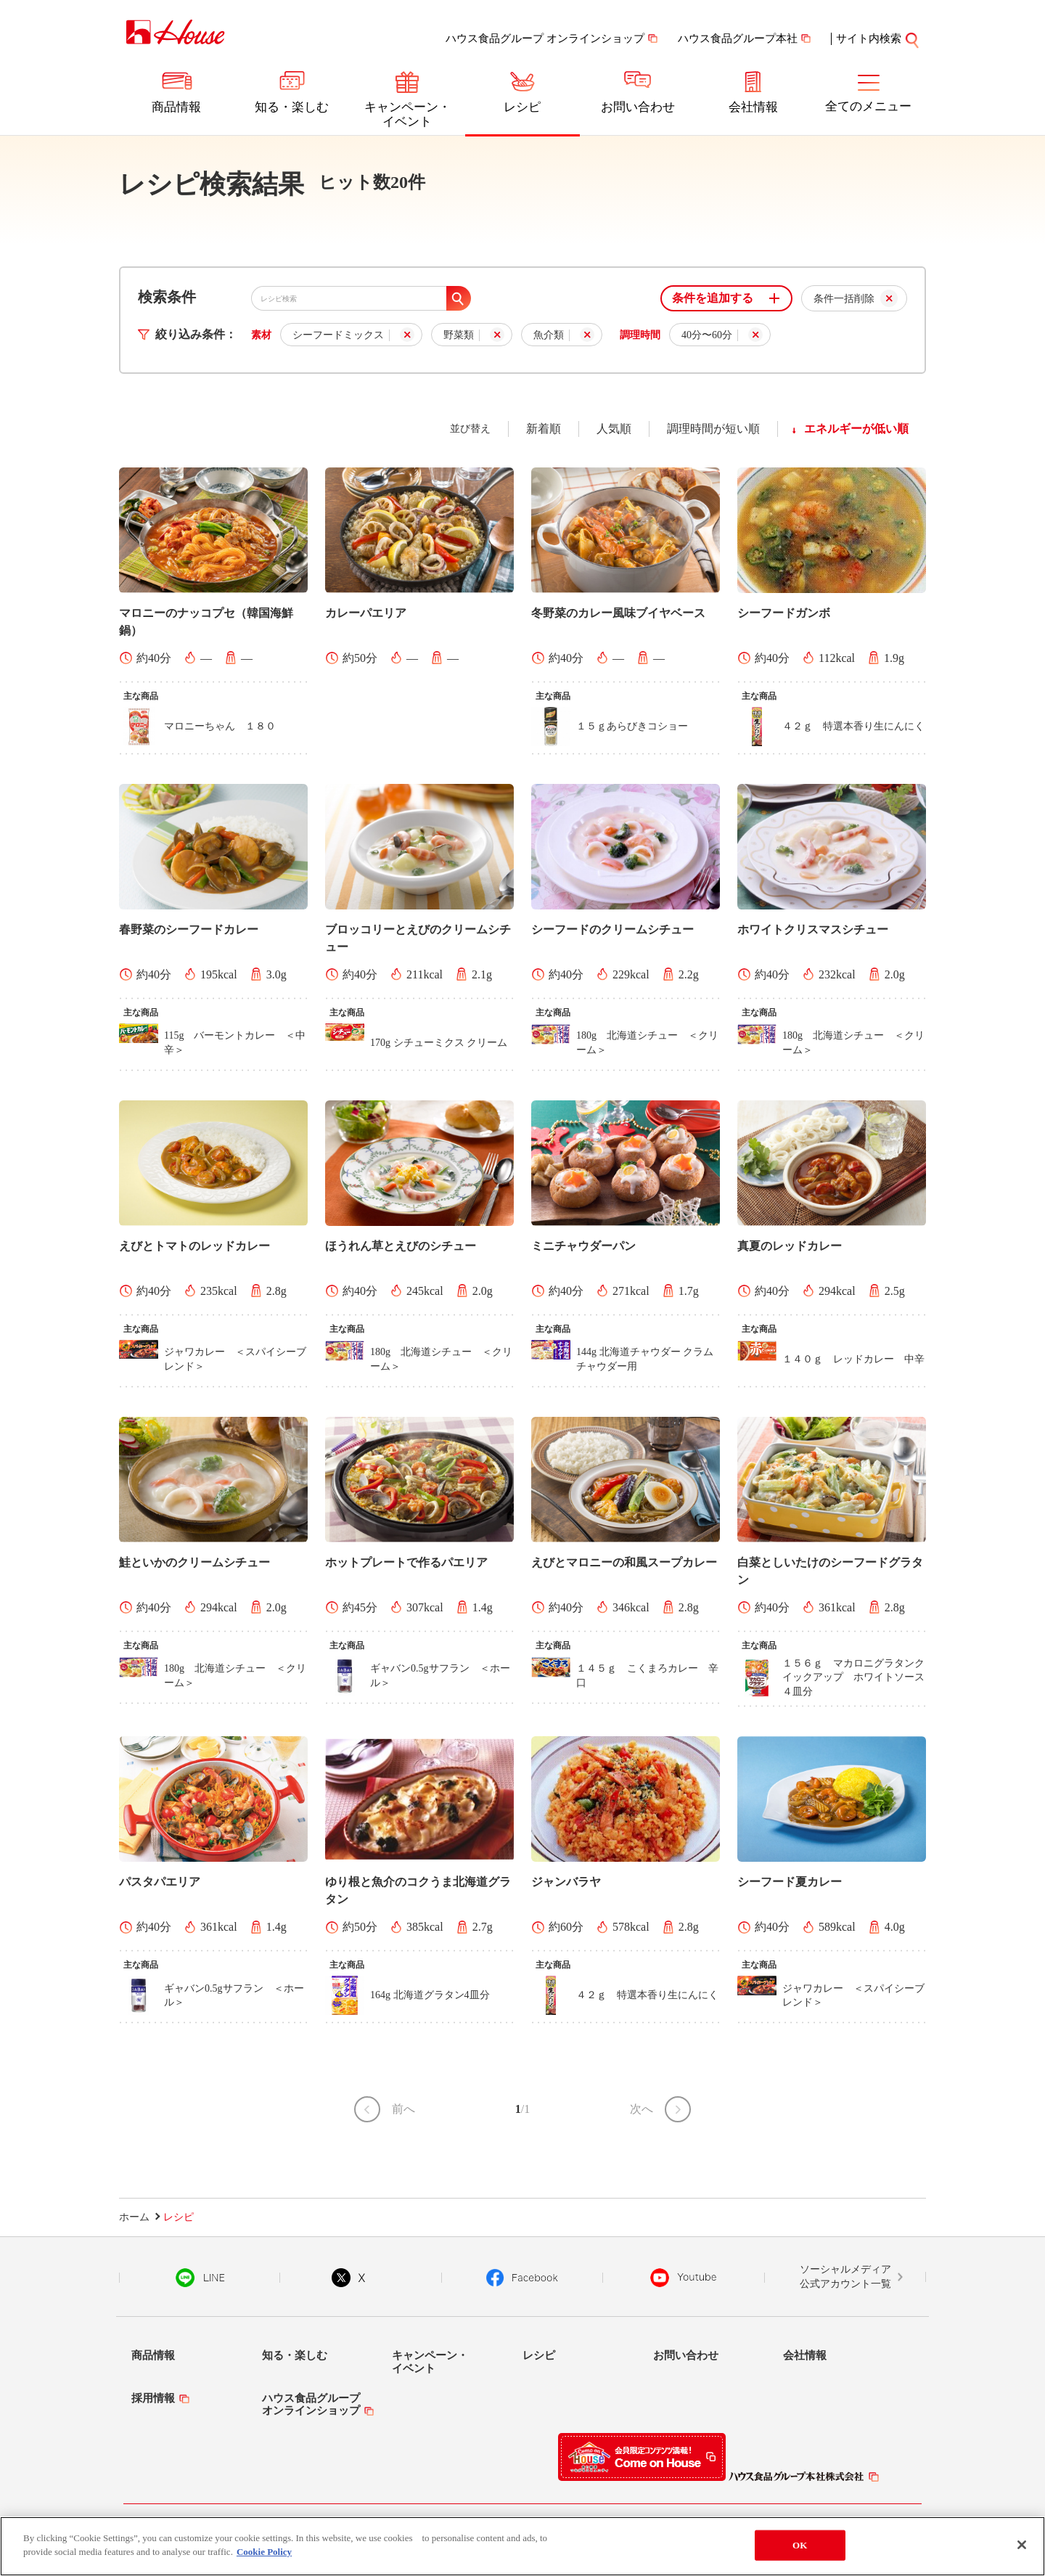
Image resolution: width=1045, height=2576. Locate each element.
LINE (200, 2277)
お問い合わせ (638, 107)
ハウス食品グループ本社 (738, 38)
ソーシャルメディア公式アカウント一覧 (845, 2276)
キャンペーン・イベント (407, 114)
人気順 (614, 428)
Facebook (522, 2277)
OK (799, 2545)
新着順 (543, 428)
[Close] (1022, 2545)
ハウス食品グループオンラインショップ (311, 2404)
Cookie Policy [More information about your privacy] (264, 2551)
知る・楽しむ (292, 107)
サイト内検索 (868, 38)
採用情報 (153, 2398)
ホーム (134, 2217)
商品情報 (176, 107)
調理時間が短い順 (713, 428)
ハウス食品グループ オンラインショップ (545, 38)
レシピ (522, 107)
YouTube (683, 2277)
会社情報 (753, 107)
